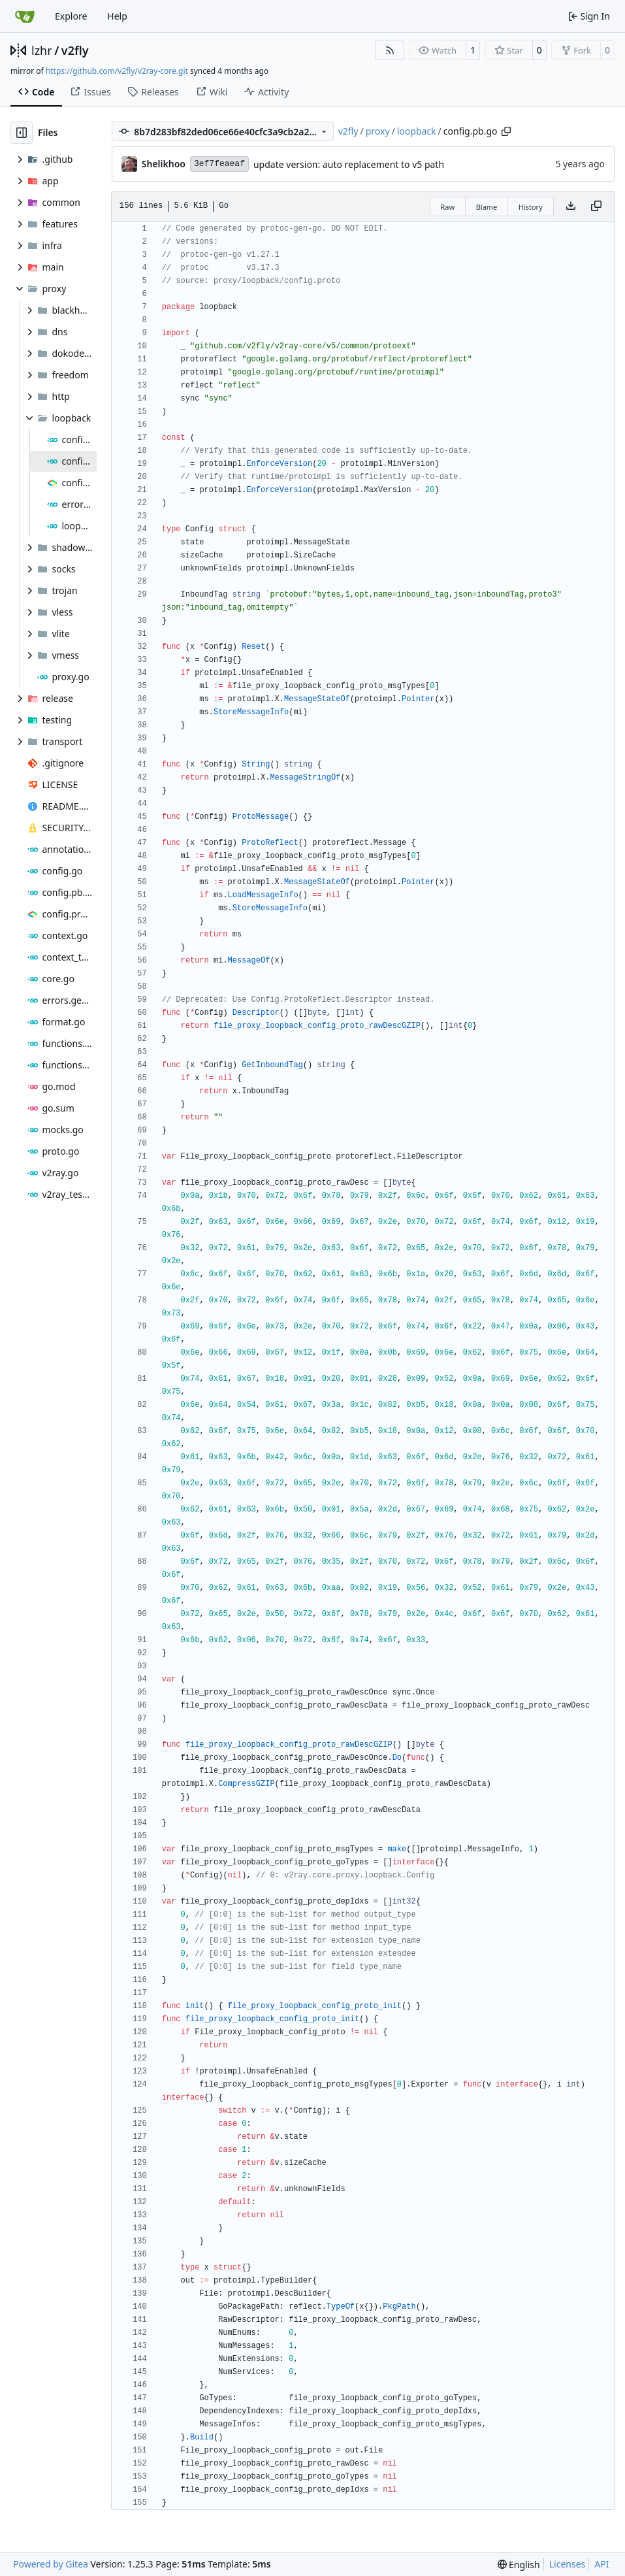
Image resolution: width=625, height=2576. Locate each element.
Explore (71, 16)
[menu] (519, 2564)
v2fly (75, 50)
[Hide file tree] (21, 133)
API (601, 2564)
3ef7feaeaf (219, 164)
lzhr (41, 50)
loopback (416, 131)
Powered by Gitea (50, 2564)
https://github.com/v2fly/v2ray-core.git (117, 70)
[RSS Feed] (390, 50)
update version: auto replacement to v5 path (348, 164)
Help (117, 16)
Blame (487, 207)
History (531, 207)
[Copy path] (506, 131)
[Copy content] (596, 206)
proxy (378, 131)
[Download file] (570, 206)
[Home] (25, 16)
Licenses (567, 2564)
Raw (448, 207)
